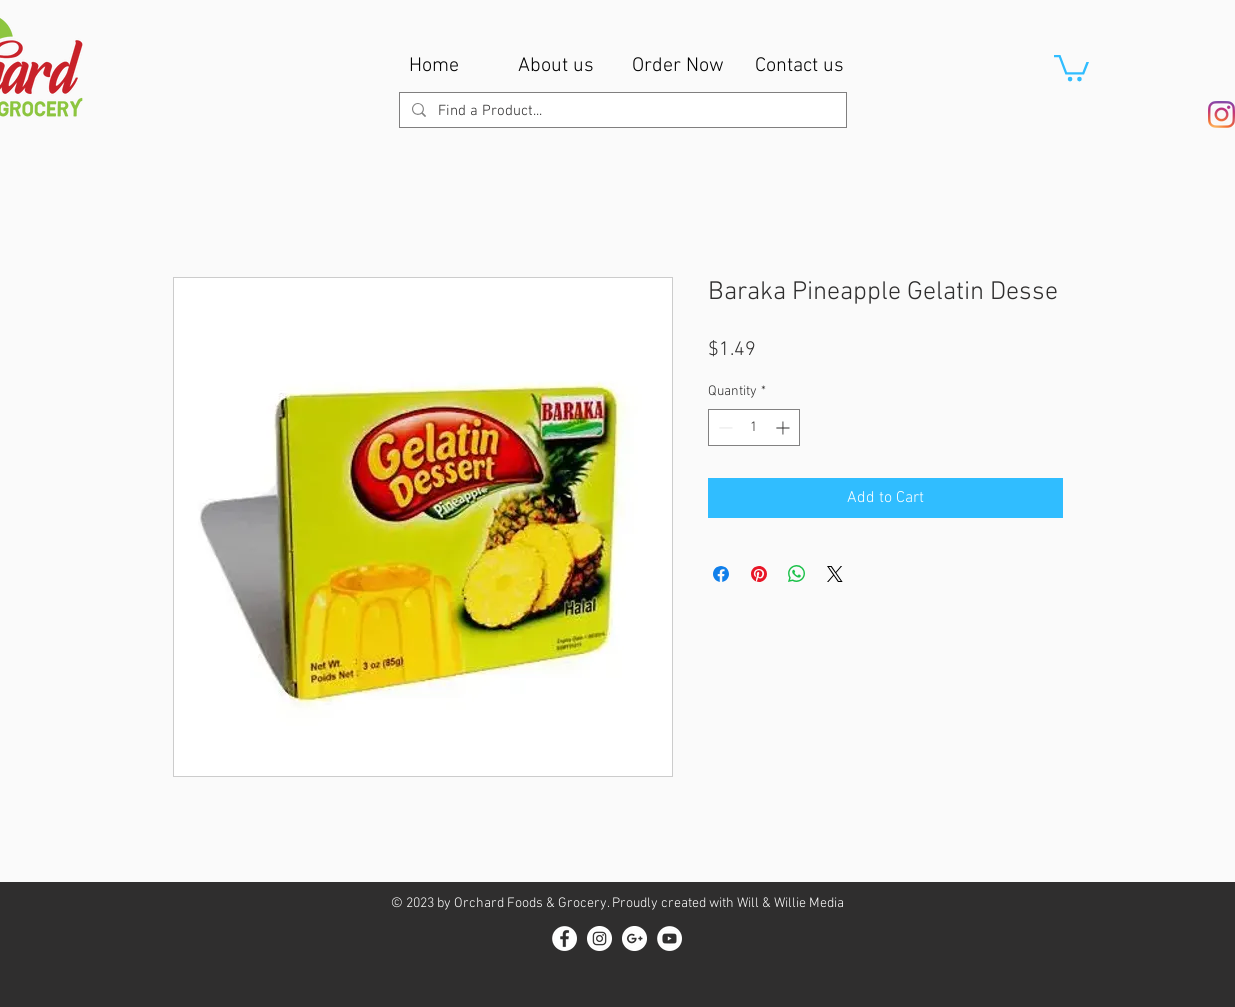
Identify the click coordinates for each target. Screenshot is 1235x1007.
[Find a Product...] (621, 111)
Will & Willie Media (790, 903)
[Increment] (784, 427)
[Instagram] (1221, 114)
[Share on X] (835, 574)
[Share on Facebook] (721, 574)
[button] (1071, 66)
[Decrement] (723, 427)
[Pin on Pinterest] (759, 574)
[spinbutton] (754, 427)
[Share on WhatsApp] (797, 574)
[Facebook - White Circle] (564, 938)
